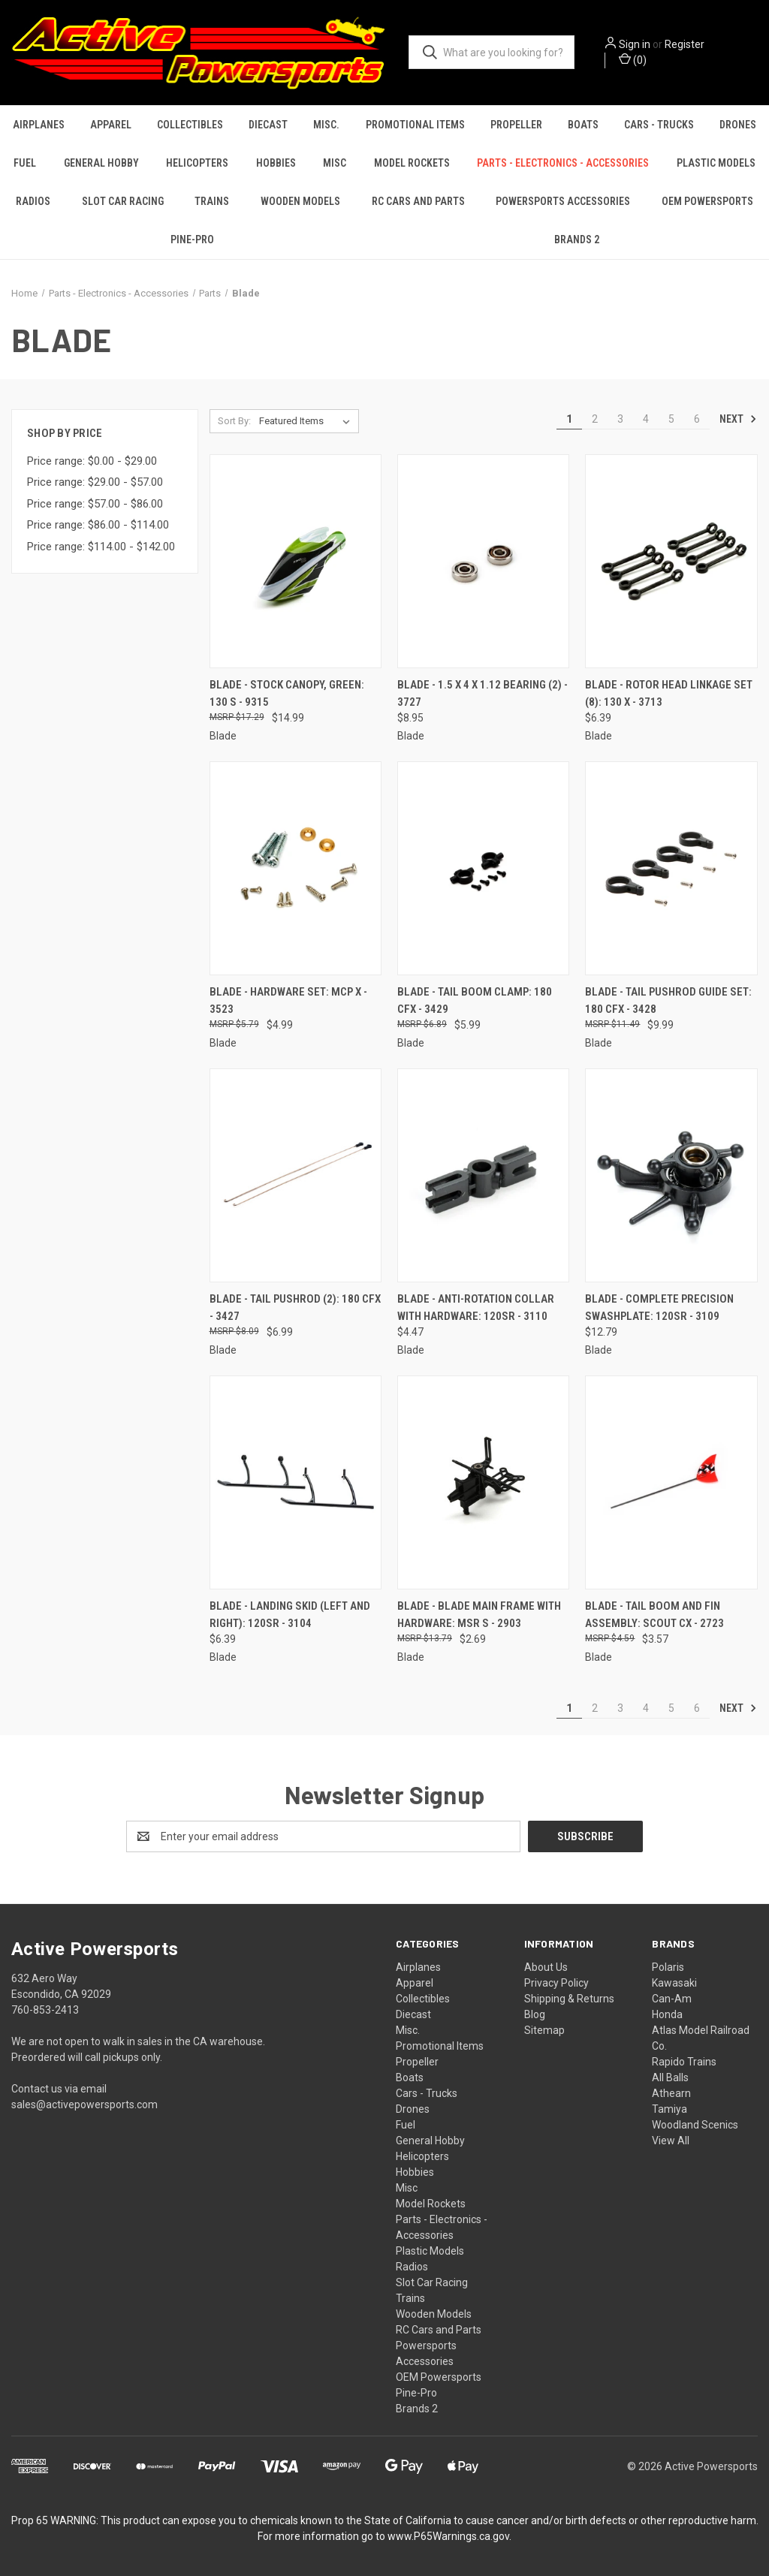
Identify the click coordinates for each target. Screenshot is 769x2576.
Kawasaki (674, 1983)
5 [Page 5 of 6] (671, 419)
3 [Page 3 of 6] (620, 419)
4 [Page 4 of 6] (646, 419)
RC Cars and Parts (418, 201)
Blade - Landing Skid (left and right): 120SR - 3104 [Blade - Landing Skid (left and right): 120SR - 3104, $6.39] (290, 1614)
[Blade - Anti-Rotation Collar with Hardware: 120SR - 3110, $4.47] (483, 1175)
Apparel (110, 125)
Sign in (634, 44)
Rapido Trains (684, 2062)
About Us (546, 1967)
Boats (583, 125)
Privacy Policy (556, 1983)
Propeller (516, 125)
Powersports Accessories (563, 201)
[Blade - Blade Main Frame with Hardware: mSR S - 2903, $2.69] (483, 1482)
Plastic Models (716, 163)
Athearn (671, 2093)
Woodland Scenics (695, 2125)
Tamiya (669, 2109)
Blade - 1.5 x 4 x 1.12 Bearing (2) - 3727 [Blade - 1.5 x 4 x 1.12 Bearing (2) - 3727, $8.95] (482, 693)
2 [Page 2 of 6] (595, 419)
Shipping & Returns (569, 1999)
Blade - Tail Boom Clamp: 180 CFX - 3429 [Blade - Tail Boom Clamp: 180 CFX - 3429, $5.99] (474, 1000)
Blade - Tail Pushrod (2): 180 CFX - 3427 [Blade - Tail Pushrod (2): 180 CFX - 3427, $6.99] (295, 1307)
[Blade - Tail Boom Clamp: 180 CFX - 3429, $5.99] (483, 868)
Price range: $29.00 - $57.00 (95, 482)
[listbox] (307, 421)
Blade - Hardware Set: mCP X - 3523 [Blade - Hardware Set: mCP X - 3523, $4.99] (288, 1000)
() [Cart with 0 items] (633, 59)
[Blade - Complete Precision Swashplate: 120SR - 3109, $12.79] (671, 1175)
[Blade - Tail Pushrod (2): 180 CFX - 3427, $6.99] (295, 1175)
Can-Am (672, 1999)
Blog (534, 2014)
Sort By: (234, 420)
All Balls (670, 2077)
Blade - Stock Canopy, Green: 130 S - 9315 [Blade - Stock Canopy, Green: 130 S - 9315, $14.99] (287, 693)
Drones (737, 125)
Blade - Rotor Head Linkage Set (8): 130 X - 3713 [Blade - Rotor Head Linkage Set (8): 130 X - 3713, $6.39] (668, 693)
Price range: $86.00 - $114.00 (98, 525)
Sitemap (544, 2030)
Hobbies (276, 163)
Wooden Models (300, 201)
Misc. (326, 125)
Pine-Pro (192, 239)
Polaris (668, 1967)
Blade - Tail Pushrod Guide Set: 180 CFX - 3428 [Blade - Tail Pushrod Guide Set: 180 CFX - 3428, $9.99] (668, 1000)
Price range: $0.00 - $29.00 (92, 461)
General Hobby (101, 163)
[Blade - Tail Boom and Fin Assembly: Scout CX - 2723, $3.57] (671, 1482)
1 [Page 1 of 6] (569, 419)
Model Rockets (412, 163)
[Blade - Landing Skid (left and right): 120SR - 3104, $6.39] (295, 1482)
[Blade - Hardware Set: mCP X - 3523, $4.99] (295, 868)
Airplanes (39, 125)
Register (684, 44)
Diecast (268, 125)
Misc (334, 163)
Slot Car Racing (123, 201)
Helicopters (197, 163)
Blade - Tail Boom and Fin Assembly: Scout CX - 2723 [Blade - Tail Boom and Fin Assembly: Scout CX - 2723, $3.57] (654, 1614)
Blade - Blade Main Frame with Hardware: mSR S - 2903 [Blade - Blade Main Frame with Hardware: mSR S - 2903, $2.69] (479, 1614)
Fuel (25, 163)
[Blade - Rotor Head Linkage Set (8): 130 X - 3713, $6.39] (671, 561)
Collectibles (190, 125)
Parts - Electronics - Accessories (563, 163)
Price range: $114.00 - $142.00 (101, 546)
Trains (212, 201)
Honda (667, 2014)
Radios (33, 201)
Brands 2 (576, 239)
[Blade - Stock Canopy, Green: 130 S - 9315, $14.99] (295, 561)
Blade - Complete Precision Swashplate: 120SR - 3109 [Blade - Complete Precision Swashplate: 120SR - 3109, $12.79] (659, 1307)
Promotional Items (415, 125)
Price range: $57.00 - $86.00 (95, 504)
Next (738, 418)
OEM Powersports (438, 2377)
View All (670, 2141)
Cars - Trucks (659, 125)
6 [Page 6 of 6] (697, 419)
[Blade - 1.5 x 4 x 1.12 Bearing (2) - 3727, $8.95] (483, 561)
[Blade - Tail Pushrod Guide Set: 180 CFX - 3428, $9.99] (671, 868)
